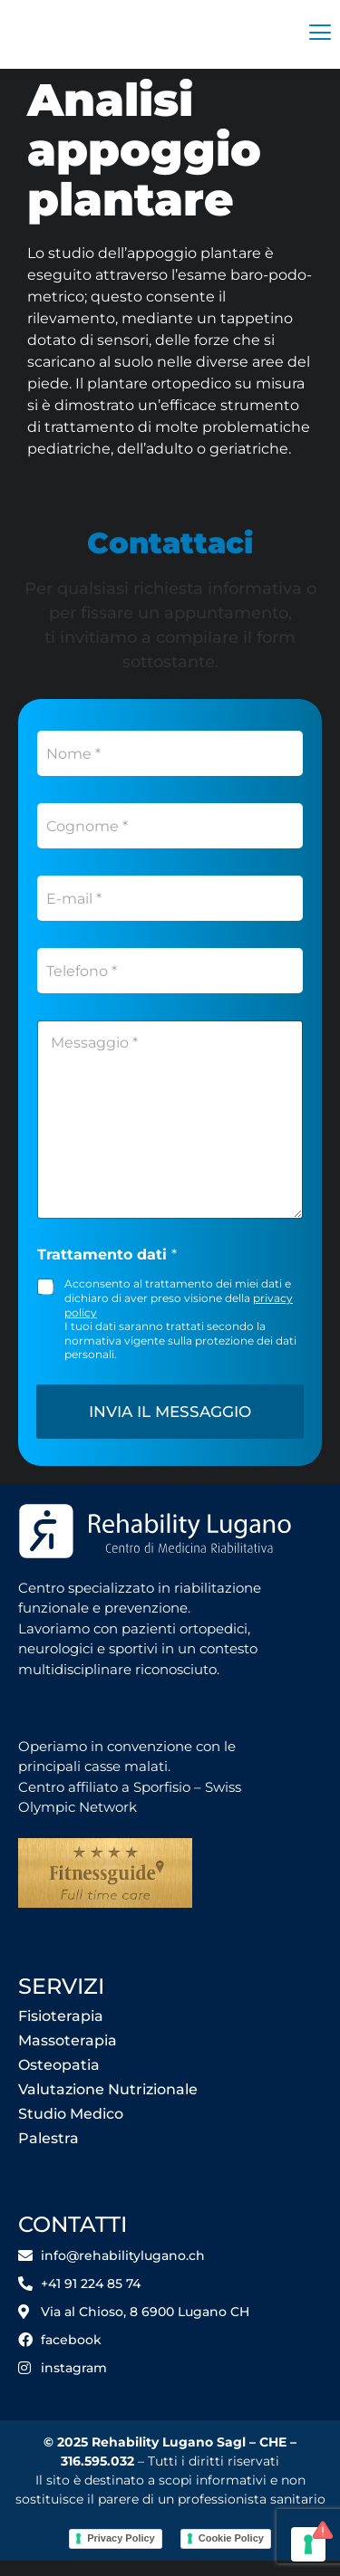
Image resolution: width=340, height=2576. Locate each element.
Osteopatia (59, 2082)
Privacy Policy (121, 2556)
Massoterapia (67, 2057)
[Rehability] (125, 34)
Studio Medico (70, 2131)
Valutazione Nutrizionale (108, 2106)
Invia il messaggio (170, 1429)
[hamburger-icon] (319, 34)
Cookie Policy (231, 2556)
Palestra (48, 2155)
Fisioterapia (60, 2033)
